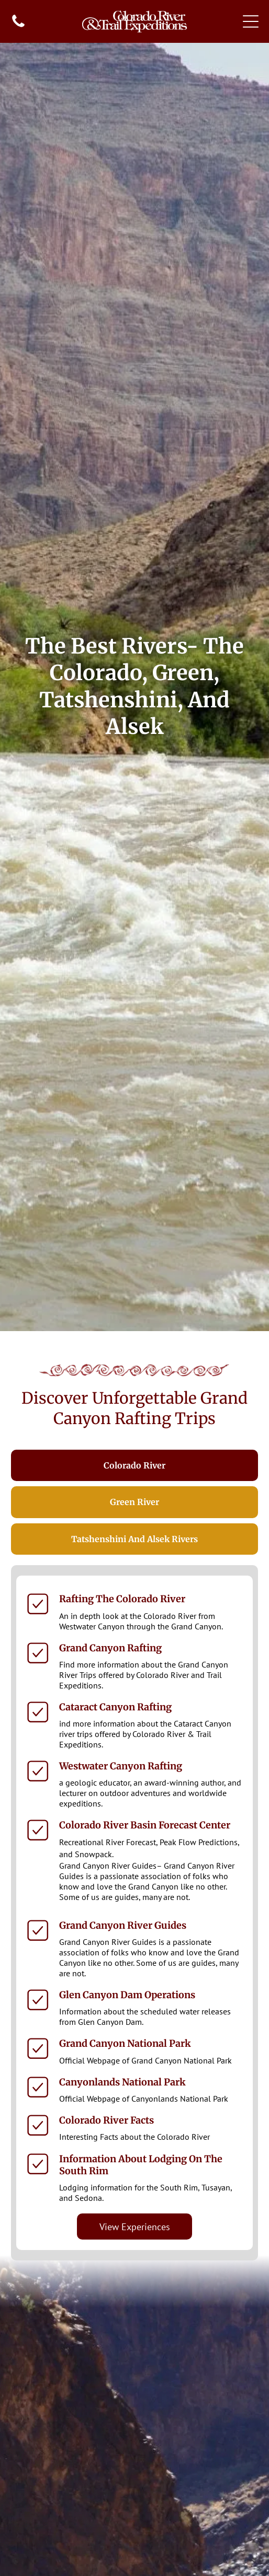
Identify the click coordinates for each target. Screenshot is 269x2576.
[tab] (135, 1466)
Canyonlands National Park (122, 2082)
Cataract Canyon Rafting (115, 1707)
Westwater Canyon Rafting (120, 1766)
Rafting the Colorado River (122, 1599)
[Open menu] (251, 21)
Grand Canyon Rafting (110, 1648)
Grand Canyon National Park (125, 2043)
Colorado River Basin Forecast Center (144, 1825)
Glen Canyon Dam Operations (127, 1995)
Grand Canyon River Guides (122, 1925)
